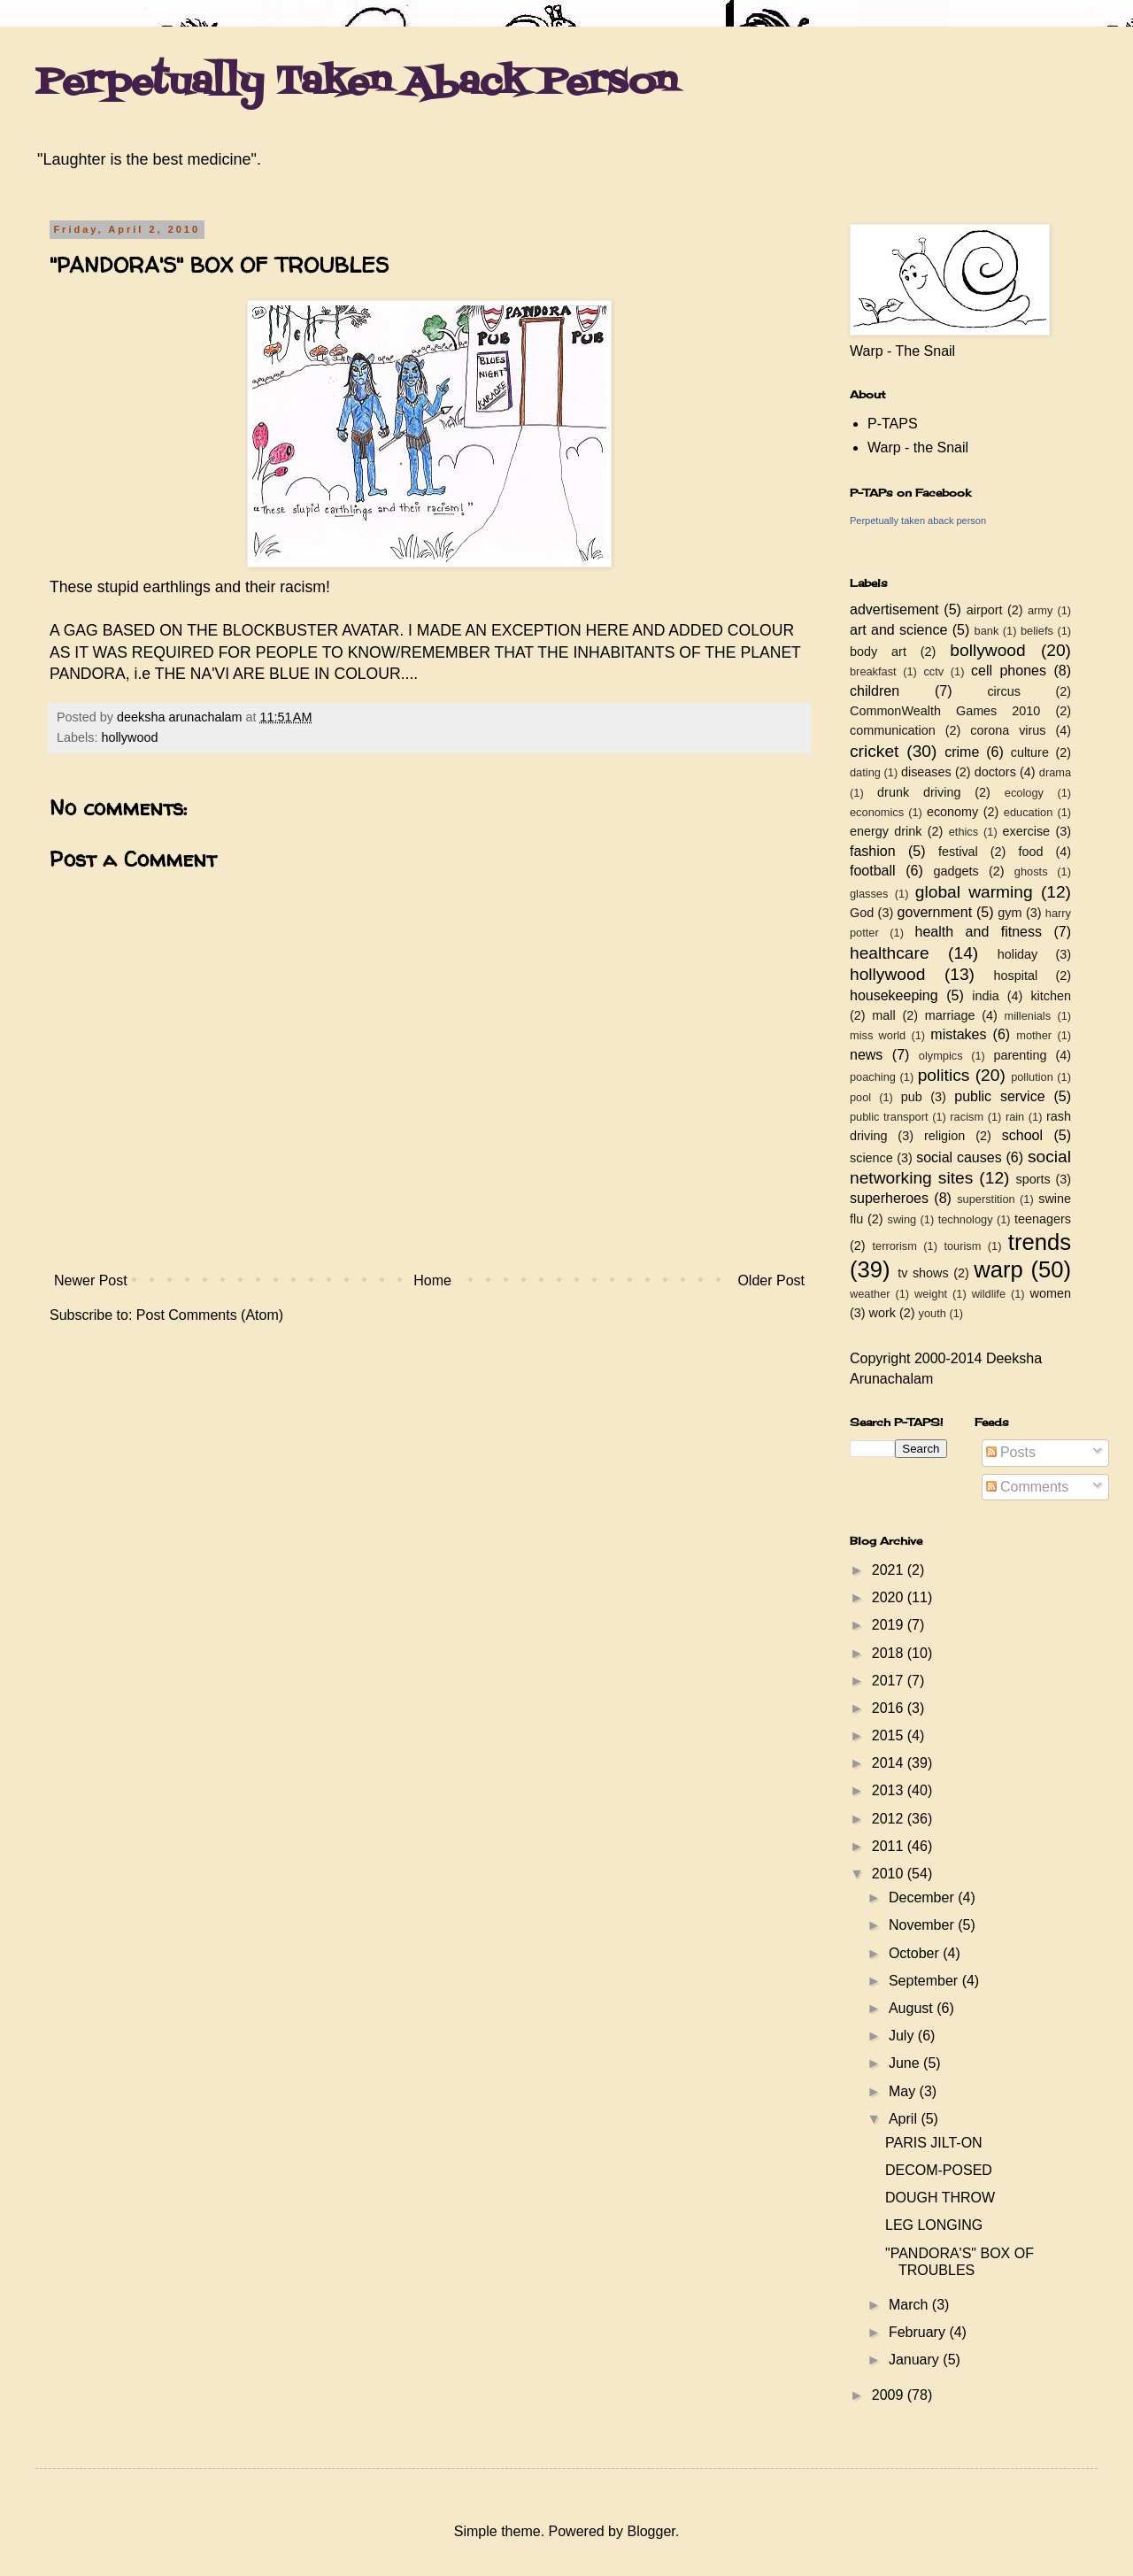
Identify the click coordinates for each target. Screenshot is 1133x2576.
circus (1004, 691)
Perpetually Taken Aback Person (356, 83)
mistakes (958, 1034)
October (916, 1953)
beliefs (1037, 630)
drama (1055, 772)
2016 (889, 1708)
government (935, 912)
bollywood (987, 650)
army (1040, 610)
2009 (889, 2394)
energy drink (886, 831)
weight (930, 1293)
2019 (889, 1624)
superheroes (889, 1198)
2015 (889, 1735)
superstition (985, 1199)
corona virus (1007, 730)
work (882, 1313)
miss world (878, 1035)
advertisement (894, 609)
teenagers (1042, 1219)
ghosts (1031, 871)
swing (901, 1219)
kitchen (1050, 996)
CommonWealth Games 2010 (945, 711)
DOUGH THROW (940, 2197)
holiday (1018, 954)
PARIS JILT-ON (934, 2142)
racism (966, 1116)
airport (985, 610)
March (910, 2304)
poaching (873, 1077)
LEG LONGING (934, 2225)
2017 (889, 1680)
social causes (958, 1157)
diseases (926, 772)
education (1028, 812)
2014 (889, 1762)
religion (944, 1136)
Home (432, 1280)
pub (911, 1097)
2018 (889, 1653)
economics (877, 812)
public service (999, 1096)
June (906, 2063)
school (1022, 1135)
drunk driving (918, 792)
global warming (974, 892)
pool (860, 1097)
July (903, 2035)
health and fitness (978, 931)
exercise (1027, 831)
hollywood (129, 737)
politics (944, 1075)
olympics (941, 1055)
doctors (995, 772)
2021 (889, 1569)
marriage (950, 1015)
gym (1009, 913)
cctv (933, 671)
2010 (889, 1873)
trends (1039, 1242)
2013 (889, 1790)
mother (1034, 1035)
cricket (874, 751)
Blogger (650, 2531)
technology (965, 1219)
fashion (873, 851)
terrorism (894, 1246)
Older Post (771, 1280)
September (925, 1980)
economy (952, 812)
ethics (963, 831)
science (871, 1158)
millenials (1027, 1015)
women (1050, 1293)
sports (1033, 1179)
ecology (1024, 792)
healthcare (889, 953)
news (866, 1054)
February (919, 2332)
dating (865, 772)
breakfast (873, 671)
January (916, 2359)
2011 (889, 1846)
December (923, 1897)
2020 (889, 1597)
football (873, 870)
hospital (1016, 975)
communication (893, 730)
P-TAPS (892, 423)
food (1030, 852)
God (862, 913)
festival (958, 852)
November (923, 1924)
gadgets (956, 871)
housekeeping (894, 995)
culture (1030, 752)
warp (998, 1269)
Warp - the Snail (917, 447)
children (874, 690)
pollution (1032, 1077)
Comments (1027, 1486)
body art (878, 651)
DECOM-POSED (938, 2170)
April (905, 2118)
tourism (962, 1246)
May (904, 2091)
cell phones (1008, 670)
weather (870, 1293)
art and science (898, 629)
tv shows (923, 1273)
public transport (889, 1116)
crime (961, 752)
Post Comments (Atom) (209, 1315)
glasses (869, 893)
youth (932, 1313)
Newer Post (90, 1280)
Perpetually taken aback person (918, 520)
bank (987, 630)
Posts (1011, 1452)
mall (883, 1015)
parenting (1019, 1055)
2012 (889, 1818)
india (985, 996)
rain (1015, 1116)
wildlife (989, 1293)
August (912, 2008)
